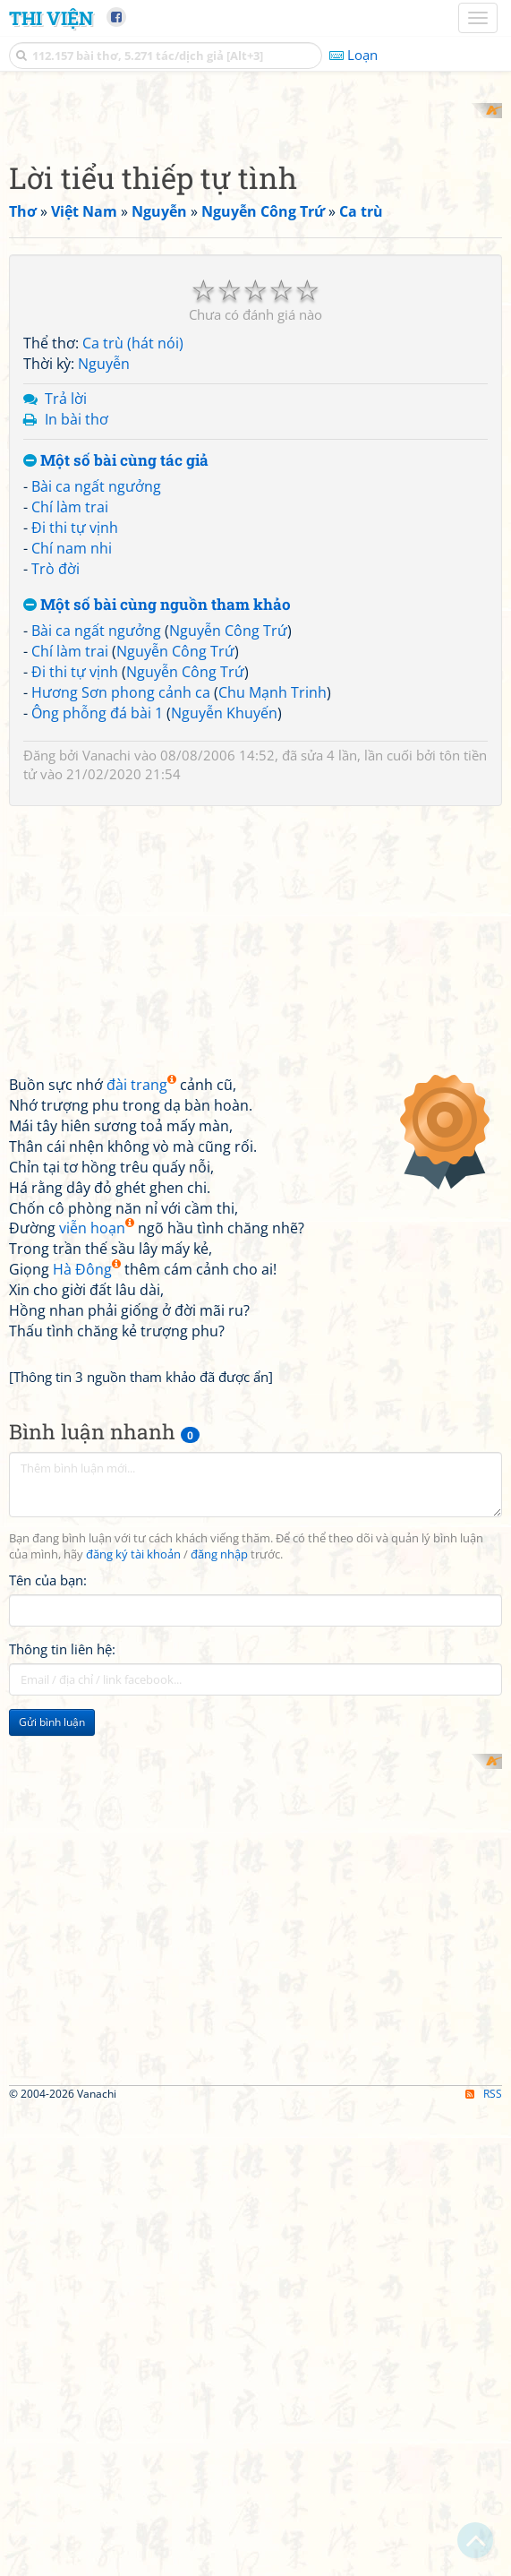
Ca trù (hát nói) (132, 578)
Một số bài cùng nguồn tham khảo (157, 838)
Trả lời (66, 632)
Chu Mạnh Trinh (272, 926)
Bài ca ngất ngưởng (96, 721)
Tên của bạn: (48, 1815)
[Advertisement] (255, 228)
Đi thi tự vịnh (74, 761)
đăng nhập (219, 1789)
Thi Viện (51, 17)
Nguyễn (104, 598)
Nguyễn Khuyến (224, 947)
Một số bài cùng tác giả (116, 694)
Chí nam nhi (71, 782)
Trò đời (55, 802)
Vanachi (106, 990)
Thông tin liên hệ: (62, 1884)
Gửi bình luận (52, 1956)
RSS (483, 2560)
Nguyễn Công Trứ (228, 865)
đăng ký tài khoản (133, 1789)
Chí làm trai (69, 741)
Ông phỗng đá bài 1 (97, 947)
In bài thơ (76, 653)
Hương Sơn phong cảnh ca (120, 926)
